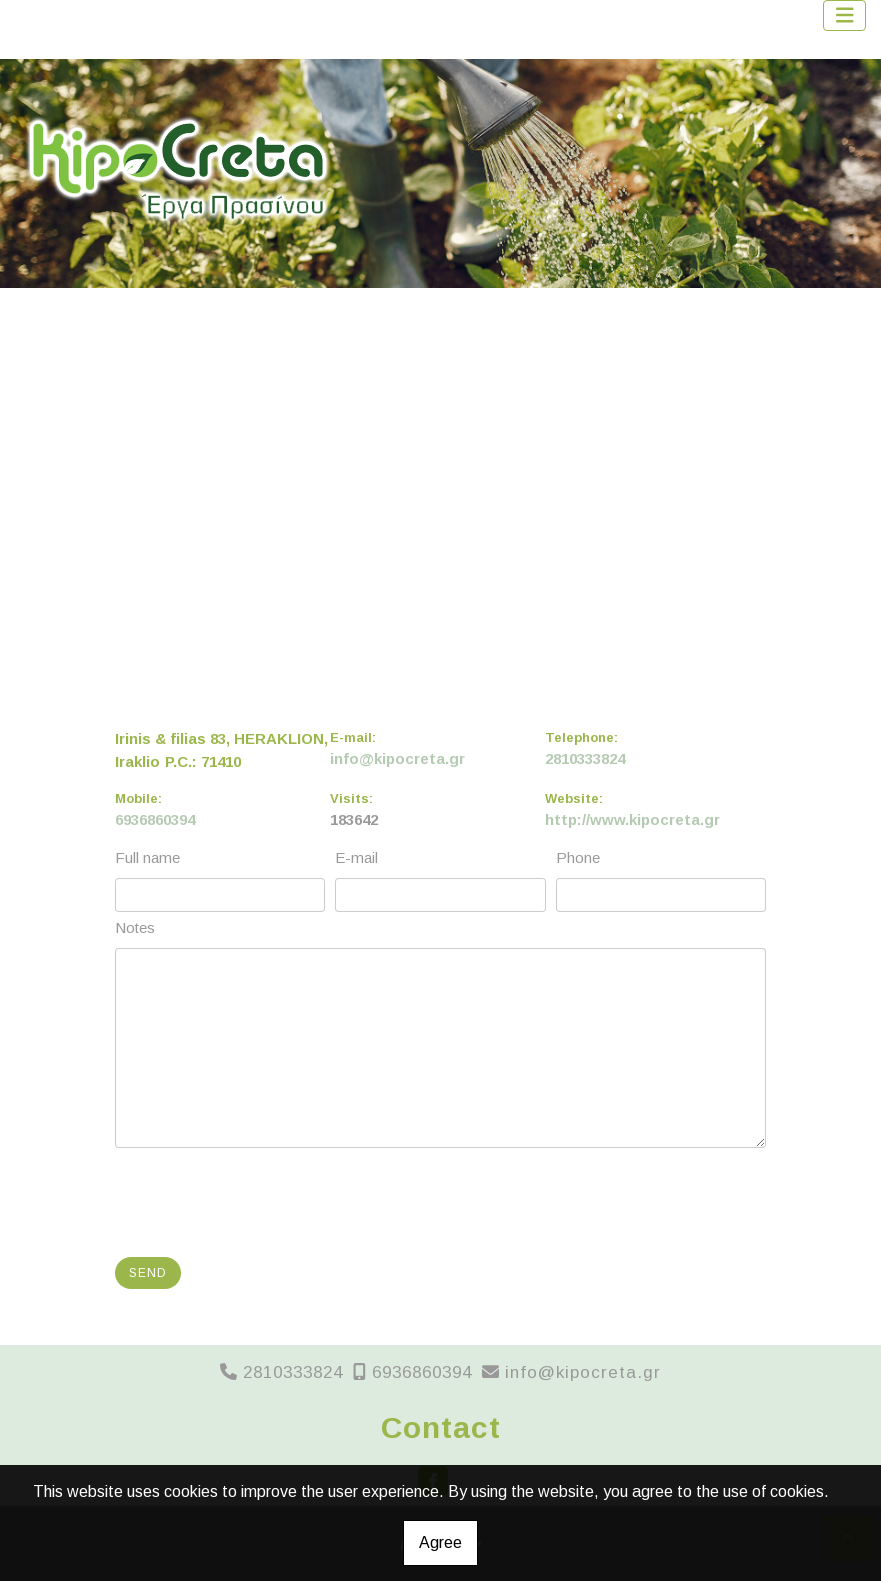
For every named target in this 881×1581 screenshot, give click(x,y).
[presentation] (271, 1203)
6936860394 (155, 819)
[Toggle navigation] (845, 15)
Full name (147, 857)
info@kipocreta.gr (397, 758)
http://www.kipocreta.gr (632, 819)
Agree (440, 1542)
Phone (578, 857)
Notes (135, 927)
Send (148, 1273)
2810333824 (585, 758)
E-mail (356, 857)
